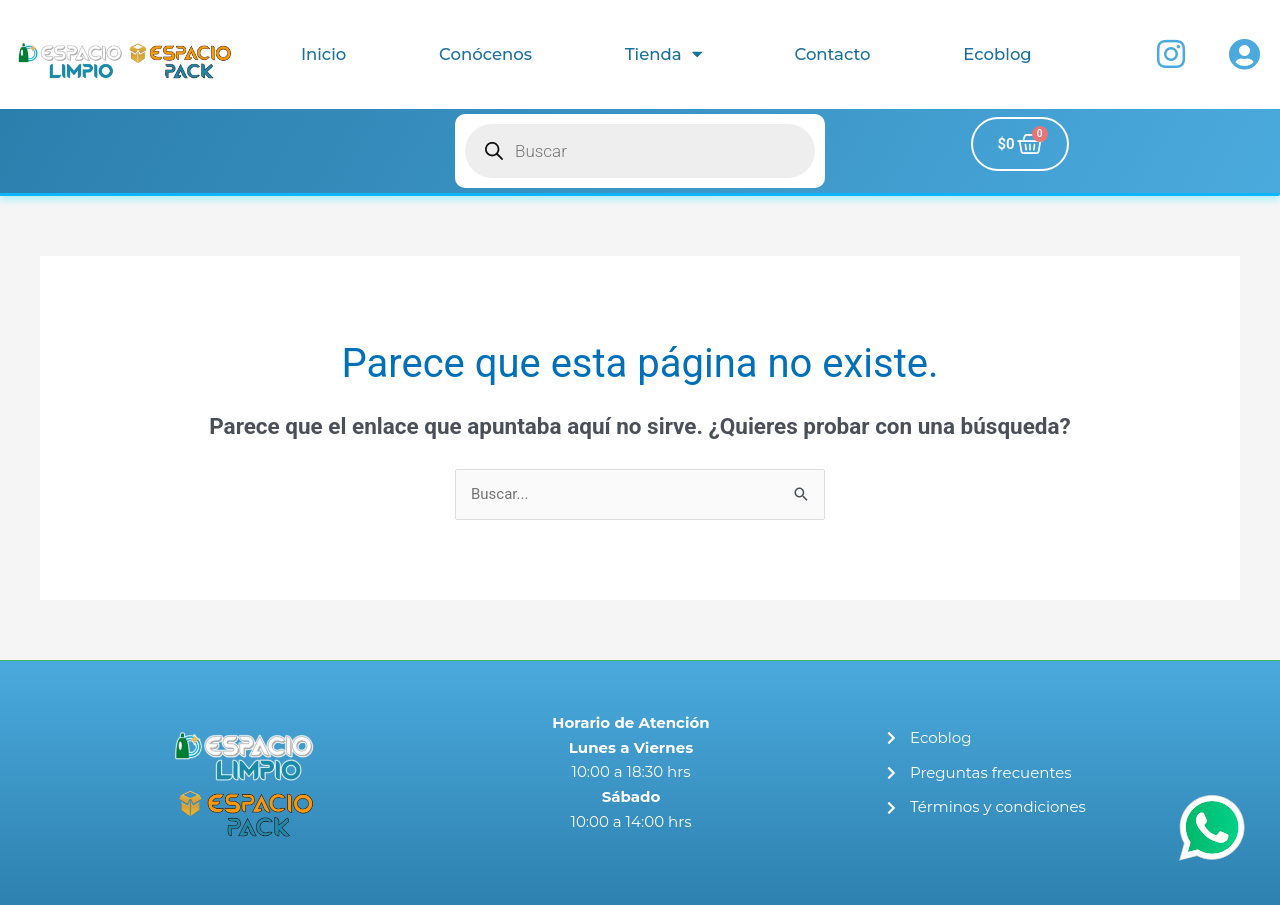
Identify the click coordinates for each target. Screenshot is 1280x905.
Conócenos (485, 54)
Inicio (323, 54)
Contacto (832, 54)
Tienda (663, 54)
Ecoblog (997, 54)
